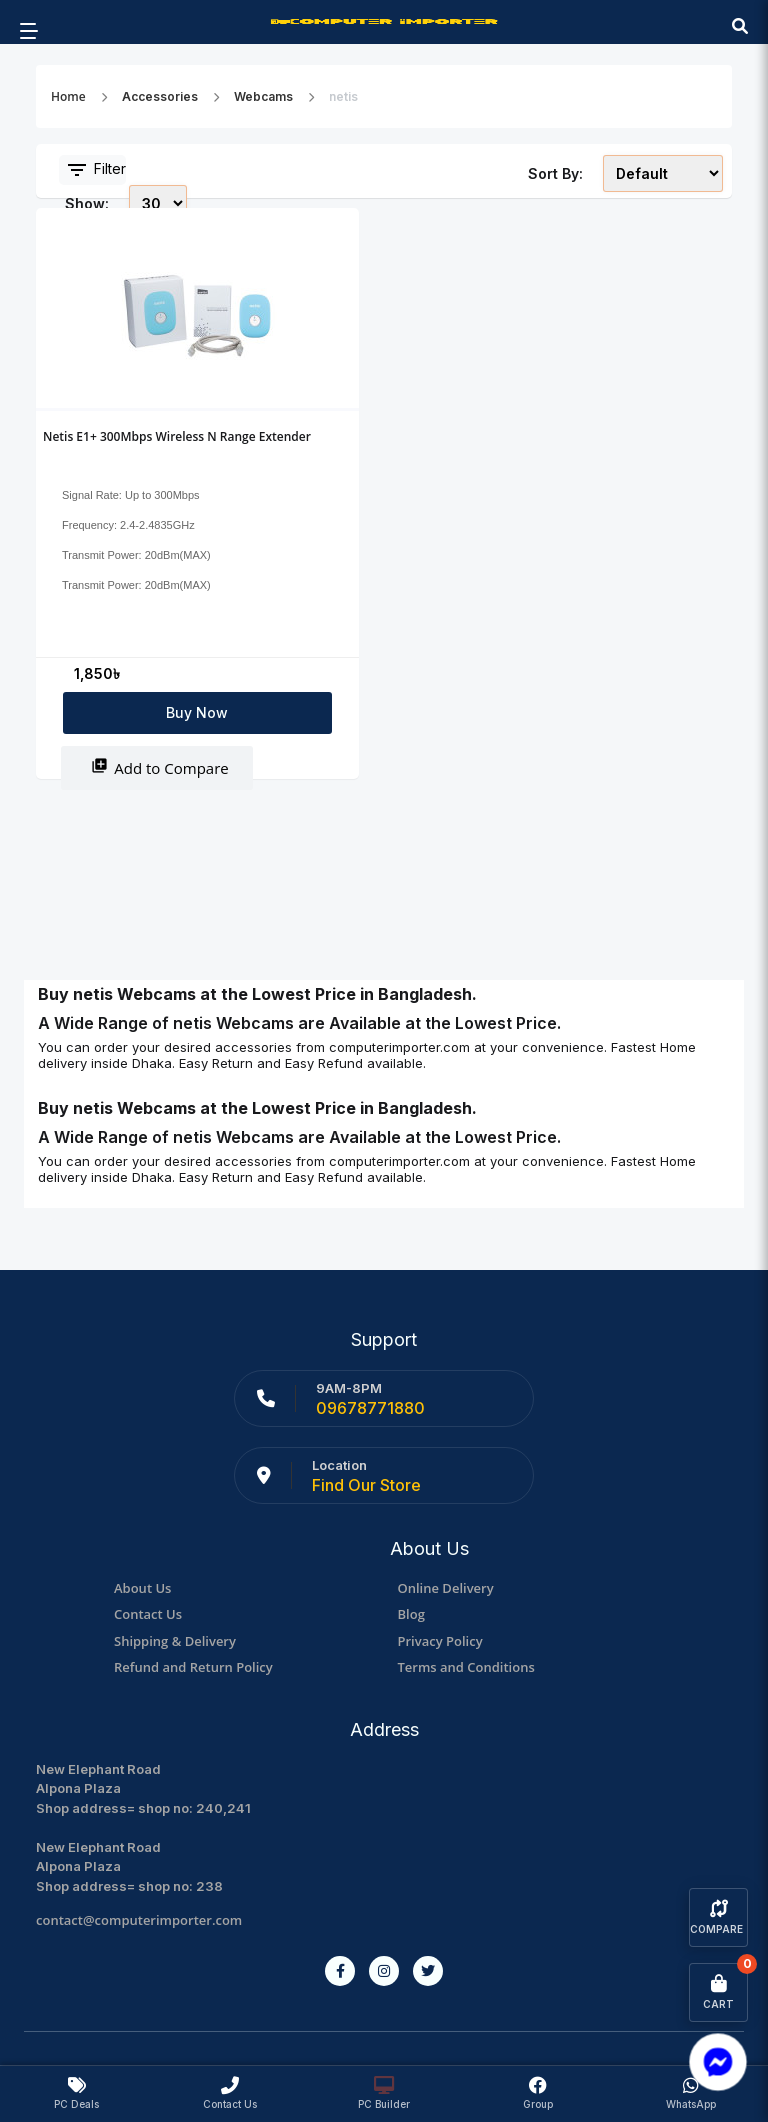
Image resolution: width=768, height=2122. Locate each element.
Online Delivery (446, 1588)
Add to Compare (159, 767)
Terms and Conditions (466, 1667)
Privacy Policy (440, 1641)
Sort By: (555, 173)
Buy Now (197, 712)
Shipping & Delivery (175, 1641)
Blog (411, 1614)
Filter (95, 170)
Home (68, 96)
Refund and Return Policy (193, 1667)
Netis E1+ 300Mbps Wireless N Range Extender (177, 436)
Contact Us (148, 1614)
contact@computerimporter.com (139, 1920)
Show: (87, 203)
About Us (142, 1588)
